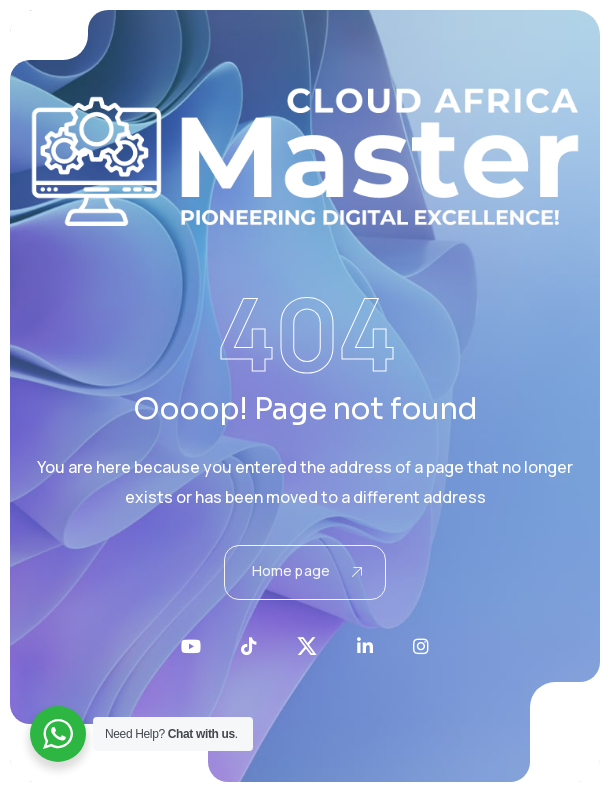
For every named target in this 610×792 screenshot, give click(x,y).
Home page (307, 570)
